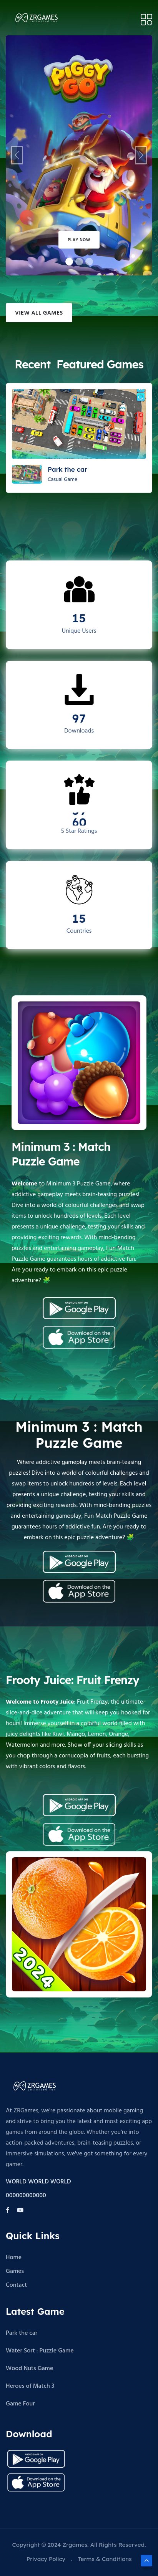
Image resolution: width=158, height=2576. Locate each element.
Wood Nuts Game (29, 2369)
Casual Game (62, 479)
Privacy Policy (46, 2559)
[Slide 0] (69, 261)
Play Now (79, 240)
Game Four (20, 2404)
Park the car (21, 2333)
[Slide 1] (79, 261)
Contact (16, 2285)
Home (14, 2258)
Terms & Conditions (105, 2559)
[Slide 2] (89, 261)
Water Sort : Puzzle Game (40, 2351)
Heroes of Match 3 (30, 2386)
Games (15, 2271)
